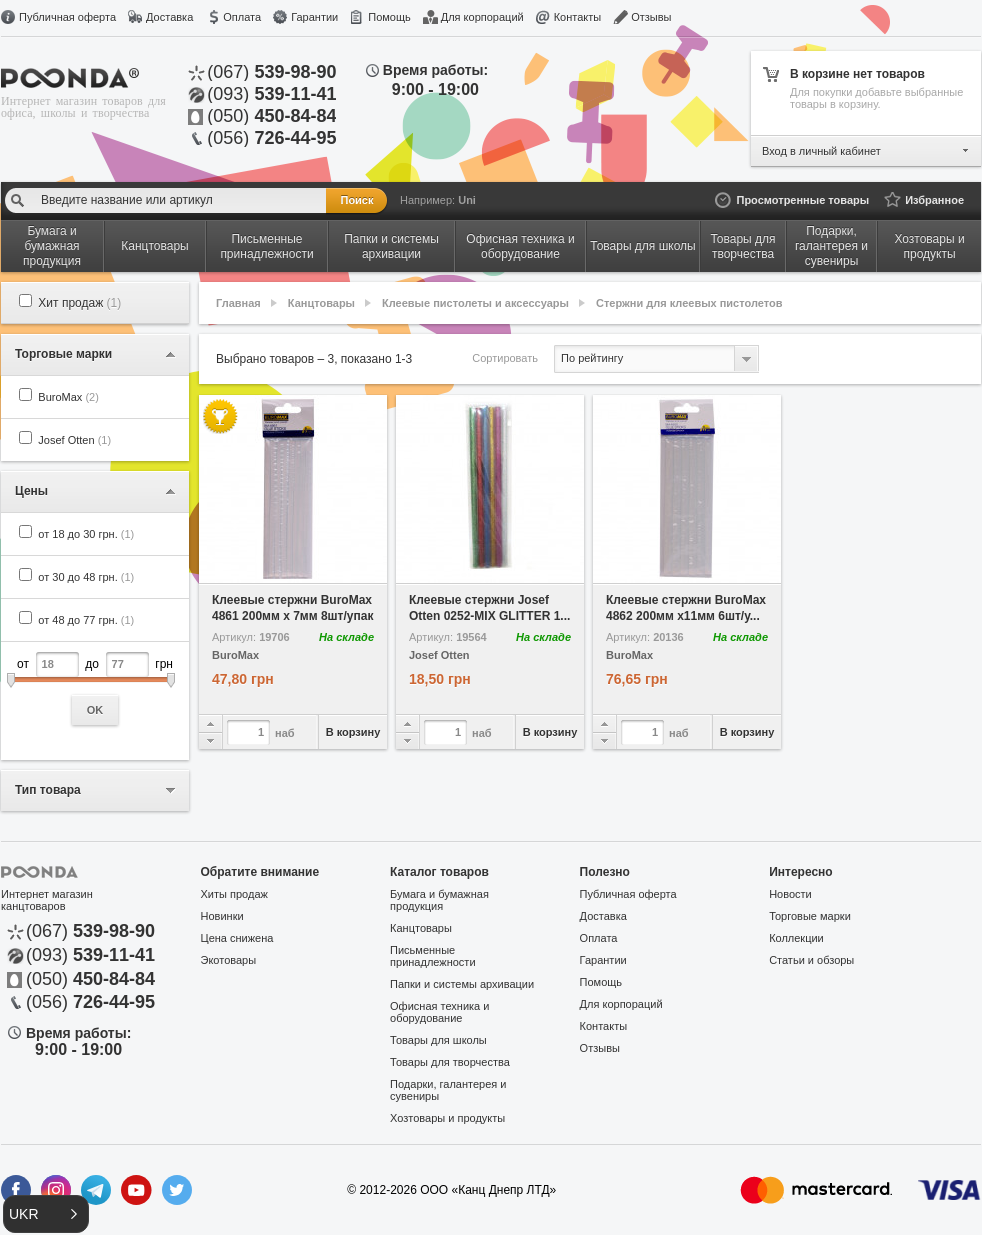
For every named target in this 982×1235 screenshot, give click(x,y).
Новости (790, 894)
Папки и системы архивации (462, 984)
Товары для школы (438, 1040)
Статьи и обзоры (811, 960)
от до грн (95, 688)
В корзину (353, 732)
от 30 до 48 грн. (86, 577)
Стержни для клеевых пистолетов (689, 303)
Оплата (242, 17)
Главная (238, 303)
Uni (467, 200)
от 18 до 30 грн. (86, 534)
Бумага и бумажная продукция (439, 900)
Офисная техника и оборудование (439, 1012)
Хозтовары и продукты (447, 1118)
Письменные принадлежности (432, 956)
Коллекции (796, 938)
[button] (46, 1214)
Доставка (169, 17)
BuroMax (68, 397)
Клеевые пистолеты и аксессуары (475, 303)
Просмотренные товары (802, 200)
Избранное (934, 200)
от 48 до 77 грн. (86, 620)
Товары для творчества (450, 1062)
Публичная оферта (67, 17)
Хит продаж (79, 303)
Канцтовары (321, 303)
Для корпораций (482, 17)
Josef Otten (74, 440)
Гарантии (314, 17)
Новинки (222, 916)
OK (95, 710)
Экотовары (229, 960)
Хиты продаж (234, 894)
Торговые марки (810, 916)
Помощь (389, 17)
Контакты (578, 17)
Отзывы (651, 17)
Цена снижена (237, 938)
